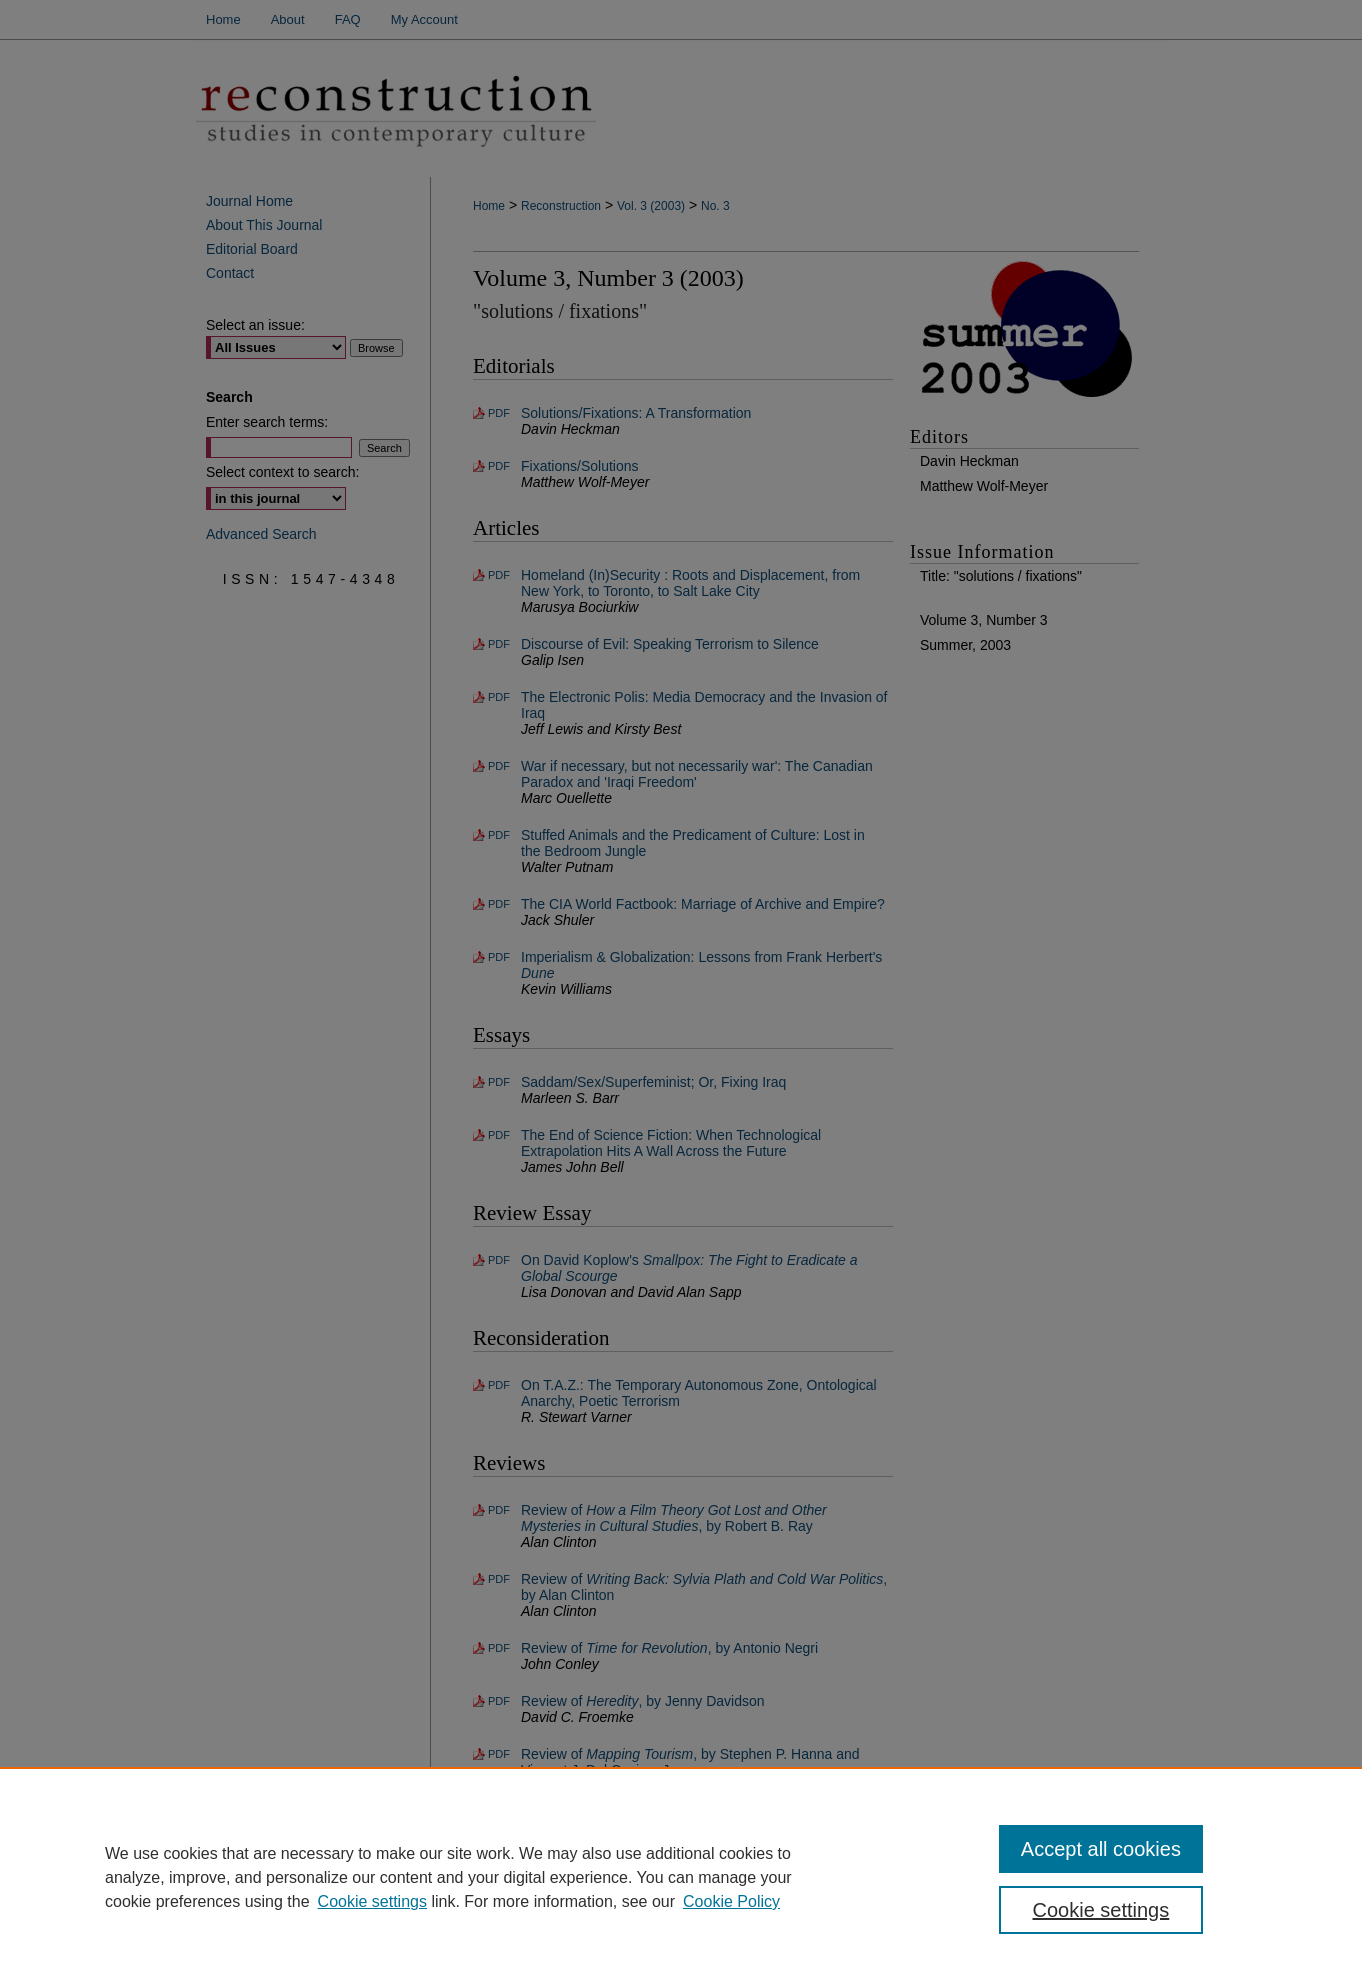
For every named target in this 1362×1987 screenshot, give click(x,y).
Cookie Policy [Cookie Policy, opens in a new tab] (731, 1901)
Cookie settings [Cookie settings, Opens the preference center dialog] (1101, 1910)
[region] (681, 1877)
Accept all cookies (1101, 1849)
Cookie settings (372, 1901)
